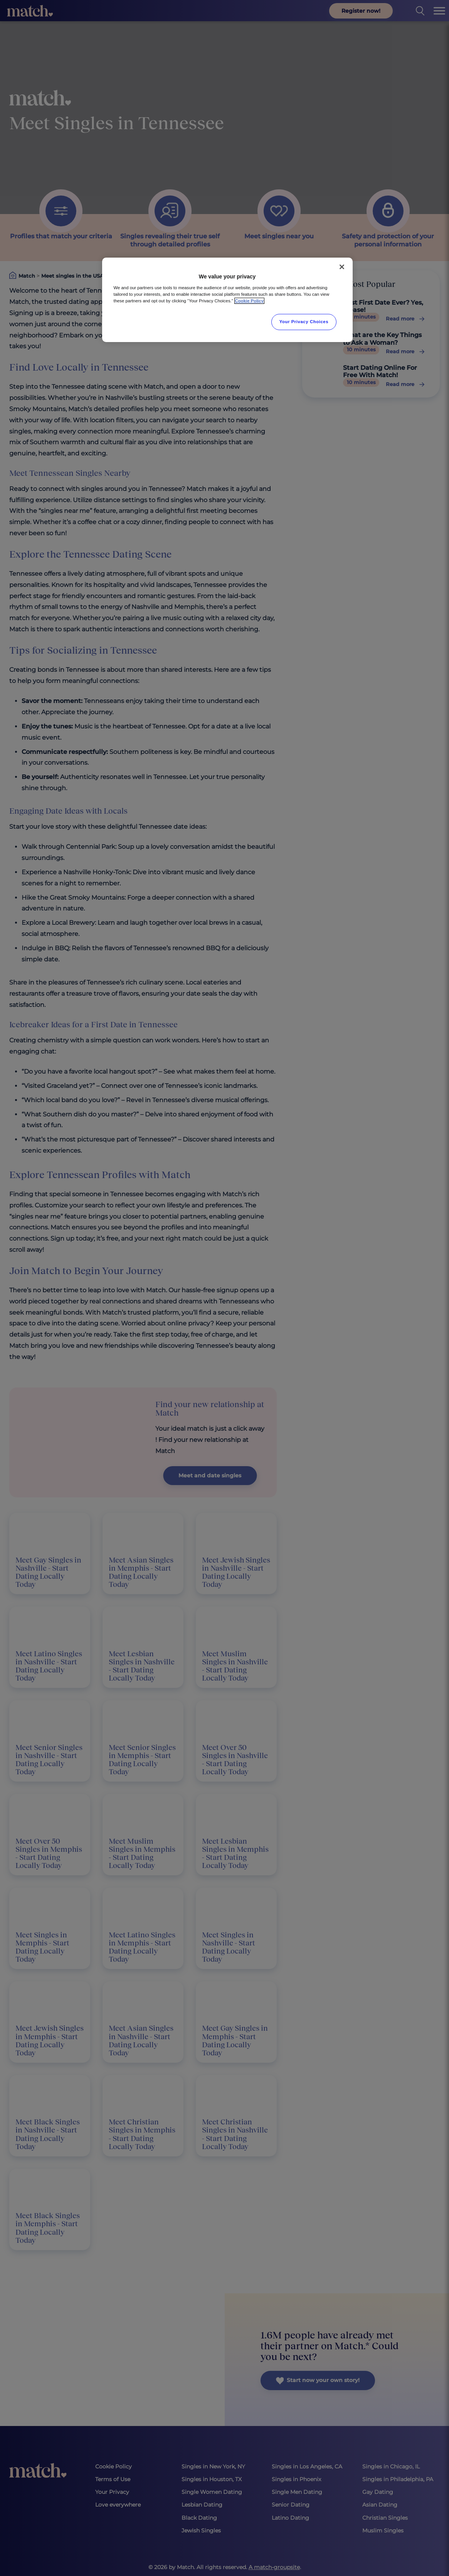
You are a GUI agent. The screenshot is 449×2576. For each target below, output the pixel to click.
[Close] (341, 266)
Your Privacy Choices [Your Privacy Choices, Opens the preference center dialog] (304, 321)
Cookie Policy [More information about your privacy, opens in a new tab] (249, 300)
